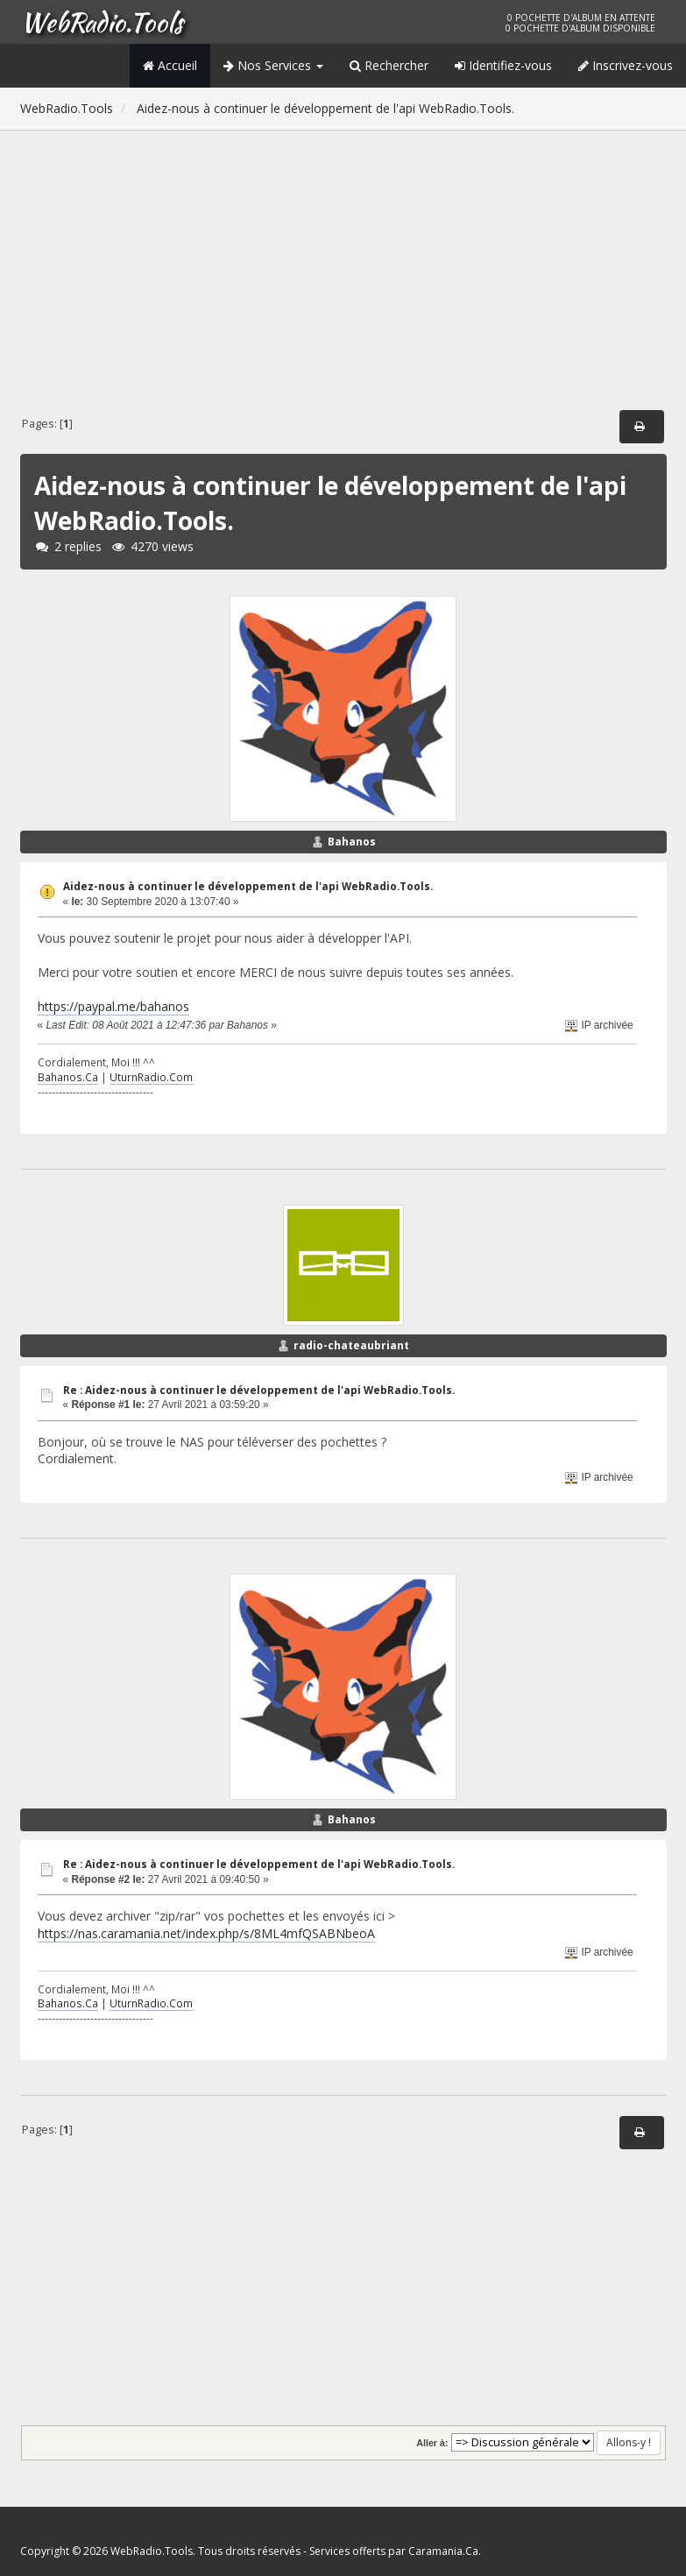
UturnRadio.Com (151, 1077)
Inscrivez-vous (625, 65)
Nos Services (273, 65)
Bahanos (352, 841)
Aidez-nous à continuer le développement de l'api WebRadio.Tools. (248, 886)
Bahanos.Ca (68, 1077)
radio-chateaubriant (351, 1345)
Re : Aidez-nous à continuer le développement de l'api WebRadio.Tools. (259, 1390)
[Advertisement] (343, 273)
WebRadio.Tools (101, 22)
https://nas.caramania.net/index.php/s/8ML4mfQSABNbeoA (206, 1933)
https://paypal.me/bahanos (113, 1006)
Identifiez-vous (503, 65)
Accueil (170, 65)
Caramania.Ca (443, 2551)
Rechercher (389, 65)
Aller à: (432, 2443)
